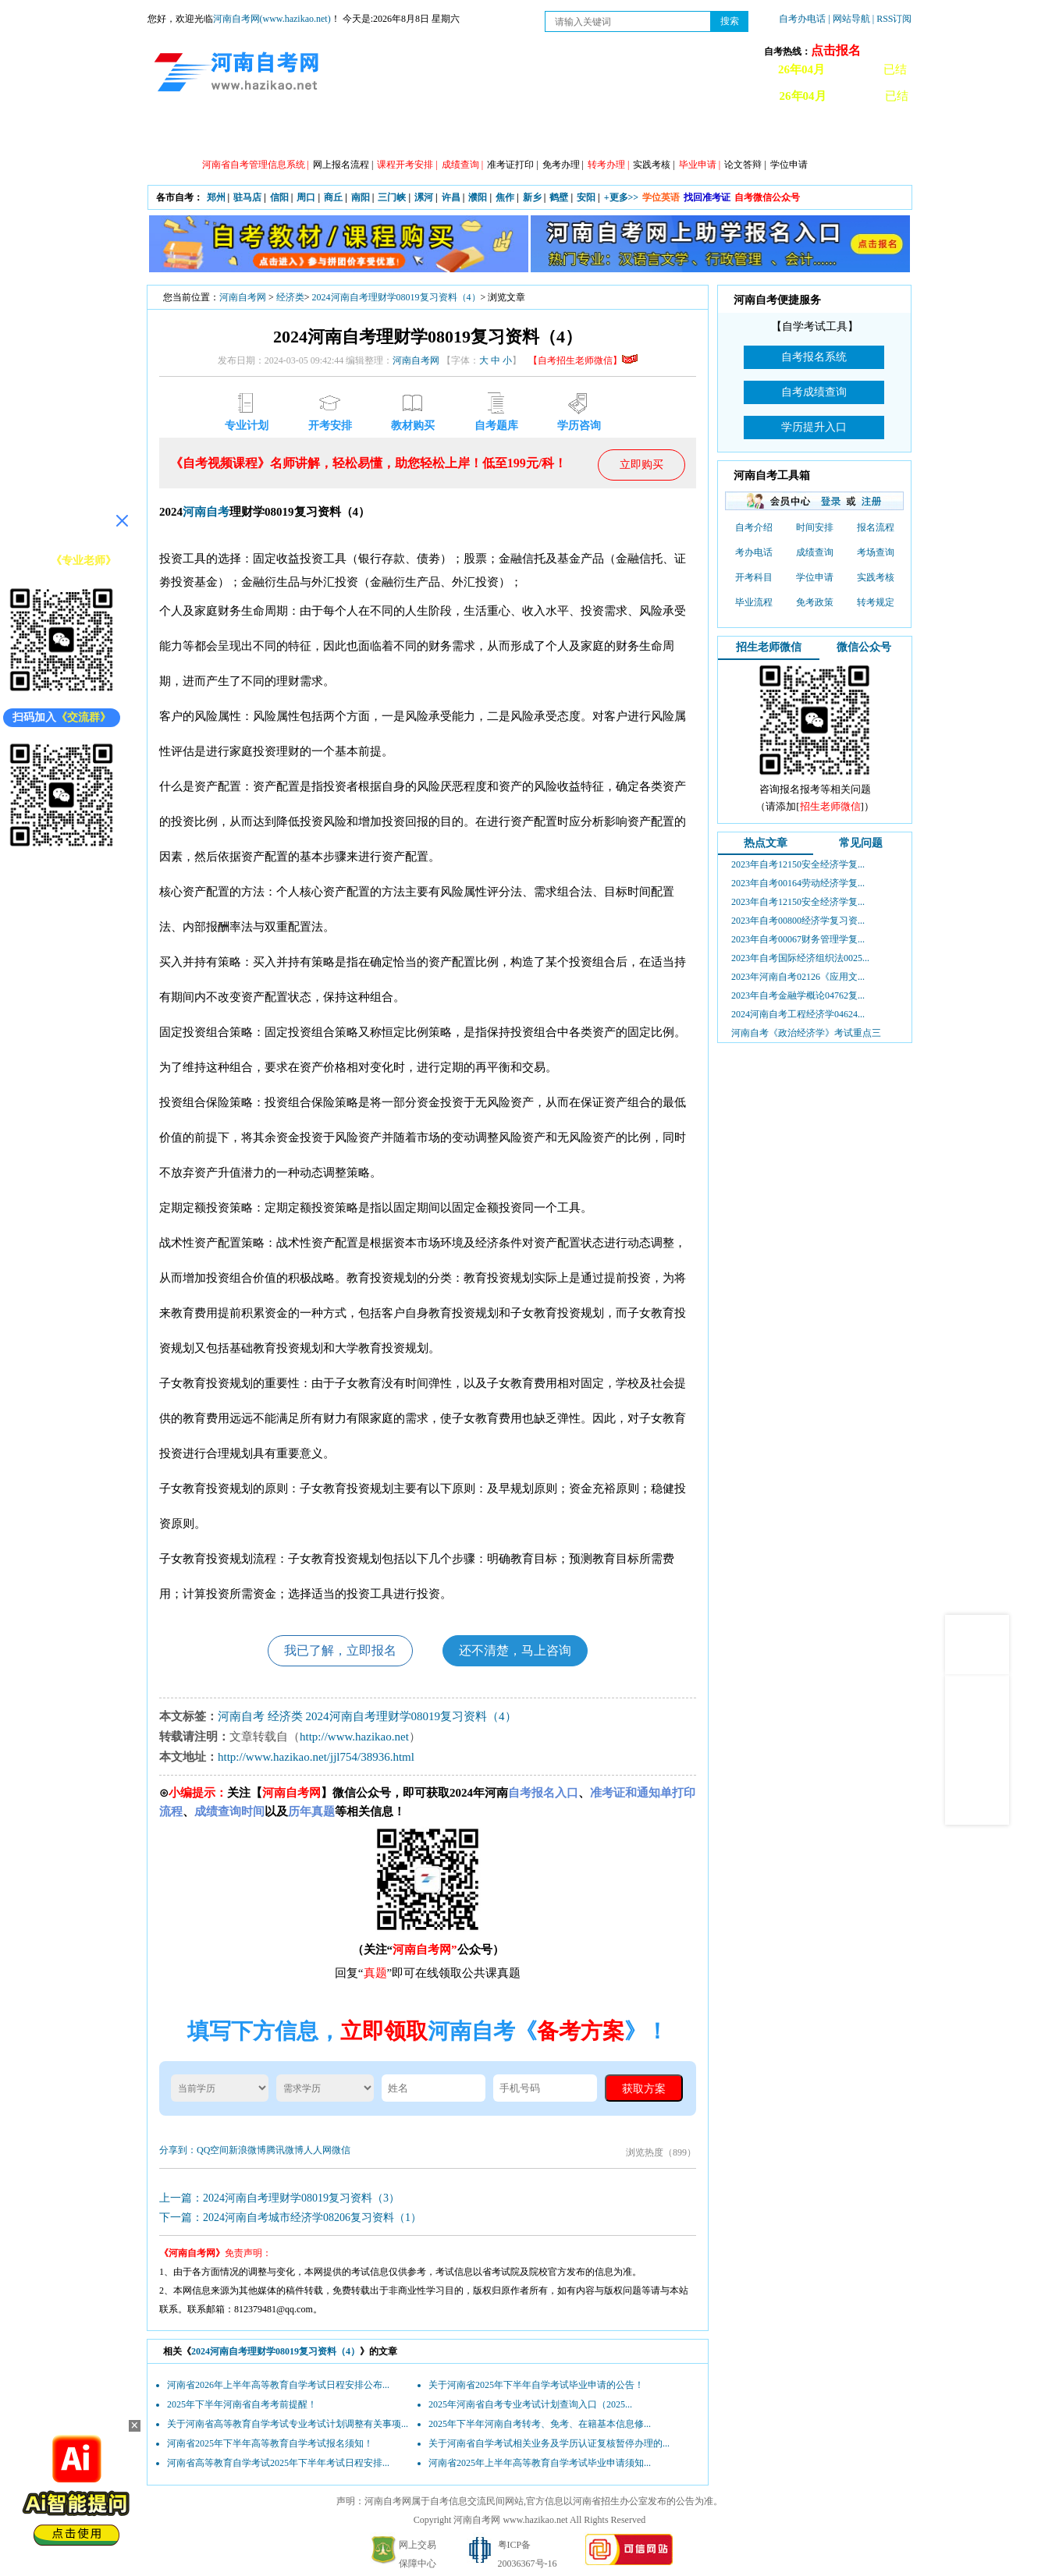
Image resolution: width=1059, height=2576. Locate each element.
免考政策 (814, 602)
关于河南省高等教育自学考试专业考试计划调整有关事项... (287, 2423)
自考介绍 (754, 527)
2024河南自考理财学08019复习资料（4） (396, 297)
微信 (341, 2150)
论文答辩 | (745, 164)
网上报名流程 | (343, 164)
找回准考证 (707, 197)
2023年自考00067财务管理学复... (798, 939)
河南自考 (206, 512)
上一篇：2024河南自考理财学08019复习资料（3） (279, 2198)
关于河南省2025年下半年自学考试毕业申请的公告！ (536, 2384)
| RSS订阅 (892, 18)
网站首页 (190, 133)
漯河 (423, 197)
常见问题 (861, 843)
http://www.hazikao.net (354, 1736)
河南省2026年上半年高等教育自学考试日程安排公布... (278, 2384)
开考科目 (754, 577)
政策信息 (260, 133)
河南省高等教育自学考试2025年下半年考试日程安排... (278, 2462)
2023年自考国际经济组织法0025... (800, 958)
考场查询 (875, 552)
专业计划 (471, 133)
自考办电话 (802, 18)
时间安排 (814, 527)
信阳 (279, 197)
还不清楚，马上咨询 (515, 1650)
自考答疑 (611, 133)
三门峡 (392, 197)
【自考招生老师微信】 (583, 360)
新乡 (532, 197)
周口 (306, 197)
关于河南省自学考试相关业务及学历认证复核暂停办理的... (549, 2443)
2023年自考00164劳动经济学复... (798, 883)
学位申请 (789, 164)
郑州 (216, 197)
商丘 (333, 197)
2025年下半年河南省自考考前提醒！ (242, 2404)
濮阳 (477, 197)
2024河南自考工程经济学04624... (798, 1014)
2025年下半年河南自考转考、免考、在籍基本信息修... (539, 2423)
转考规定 (875, 602)
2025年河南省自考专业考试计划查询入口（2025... (530, 2404)
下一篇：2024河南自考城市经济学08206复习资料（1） (290, 2217)
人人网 (318, 2150)
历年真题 (682, 133)
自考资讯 (330, 133)
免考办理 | (563, 164)
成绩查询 (814, 552)
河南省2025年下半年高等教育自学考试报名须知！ (270, 2443)
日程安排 (401, 133)
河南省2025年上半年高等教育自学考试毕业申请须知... (539, 2462)
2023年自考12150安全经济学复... (798, 864)
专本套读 (541, 133)
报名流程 (875, 527)
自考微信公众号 (767, 197)
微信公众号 (864, 647)
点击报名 (836, 50)
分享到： (178, 2150)
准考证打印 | (512, 164)
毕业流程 (754, 602)
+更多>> (621, 197)
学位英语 (661, 197)
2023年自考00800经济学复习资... (798, 920)
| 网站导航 (849, 18)
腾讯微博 (285, 2150)
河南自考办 (828, 133)
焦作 (505, 197)
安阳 (586, 197)
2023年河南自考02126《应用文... (798, 976)
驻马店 (247, 197)
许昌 (451, 197)
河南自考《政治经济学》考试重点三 (806, 1032)
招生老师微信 (768, 647)
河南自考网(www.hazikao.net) (272, 18)
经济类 (290, 297)
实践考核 (875, 577)
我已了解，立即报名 (340, 1650)
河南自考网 (242, 297)
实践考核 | (653, 164)
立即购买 (641, 464)
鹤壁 (558, 197)
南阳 (360, 197)
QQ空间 (213, 2150)
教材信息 (752, 133)
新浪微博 (247, 2150)
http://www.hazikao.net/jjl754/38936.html (316, 1757)
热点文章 (765, 843)
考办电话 (754, 552)
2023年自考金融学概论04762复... (798, 995)
